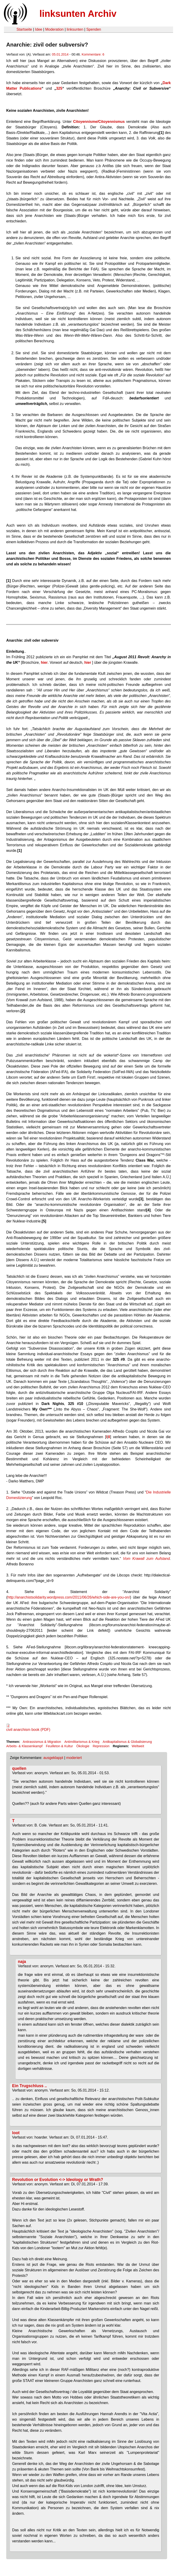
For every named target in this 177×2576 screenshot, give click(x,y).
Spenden (93, 29)
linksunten (75, 29)
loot (16, 2132)
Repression (101, 1746)
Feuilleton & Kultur (59, 1746)
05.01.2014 (60, 54)
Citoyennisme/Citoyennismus (99, 122)
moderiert (74, 1758)
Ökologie (82, 1746)
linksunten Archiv (77, 14)
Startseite (24, 29)
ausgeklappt (53, 1758)
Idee (38, 29)
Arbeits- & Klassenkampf (24, 1746)
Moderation (54, 29)
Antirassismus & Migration (42, 1742)
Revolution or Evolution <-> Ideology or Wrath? (57, 2179)
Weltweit (138, 1746)
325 (59, 88)
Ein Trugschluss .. (29, 2085)
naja (22, 1961)
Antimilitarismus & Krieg (81, 1742)
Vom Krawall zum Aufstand (146, 1559)
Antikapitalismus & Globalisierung (127, 1742)
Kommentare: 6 (93, 54)
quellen (19, 1768)
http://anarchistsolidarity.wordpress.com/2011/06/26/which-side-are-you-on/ (68, 1597)
